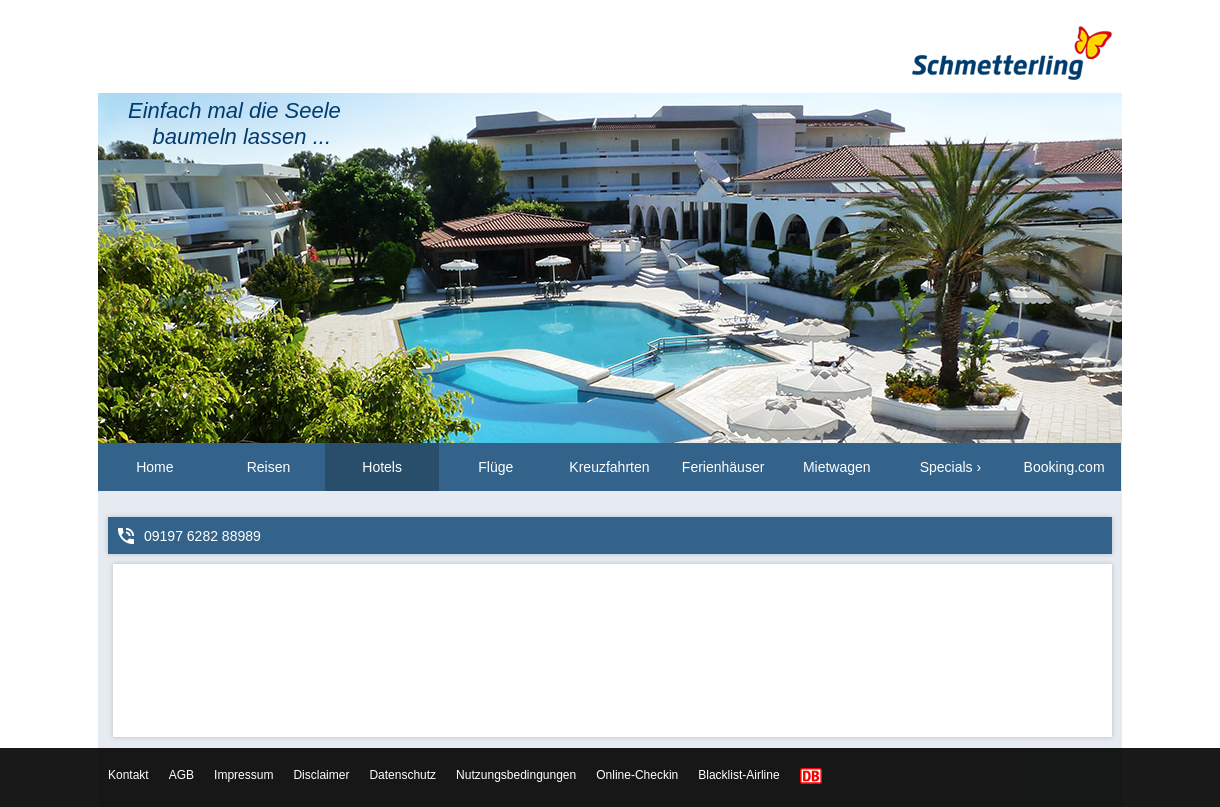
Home (154, 467)
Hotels (382, 467)
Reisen (269, 467)
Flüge (495, 467)
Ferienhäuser (723, 467)
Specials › (950, 467)
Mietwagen (837, 467)
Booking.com (1064, 467)
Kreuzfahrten (609, 467)
